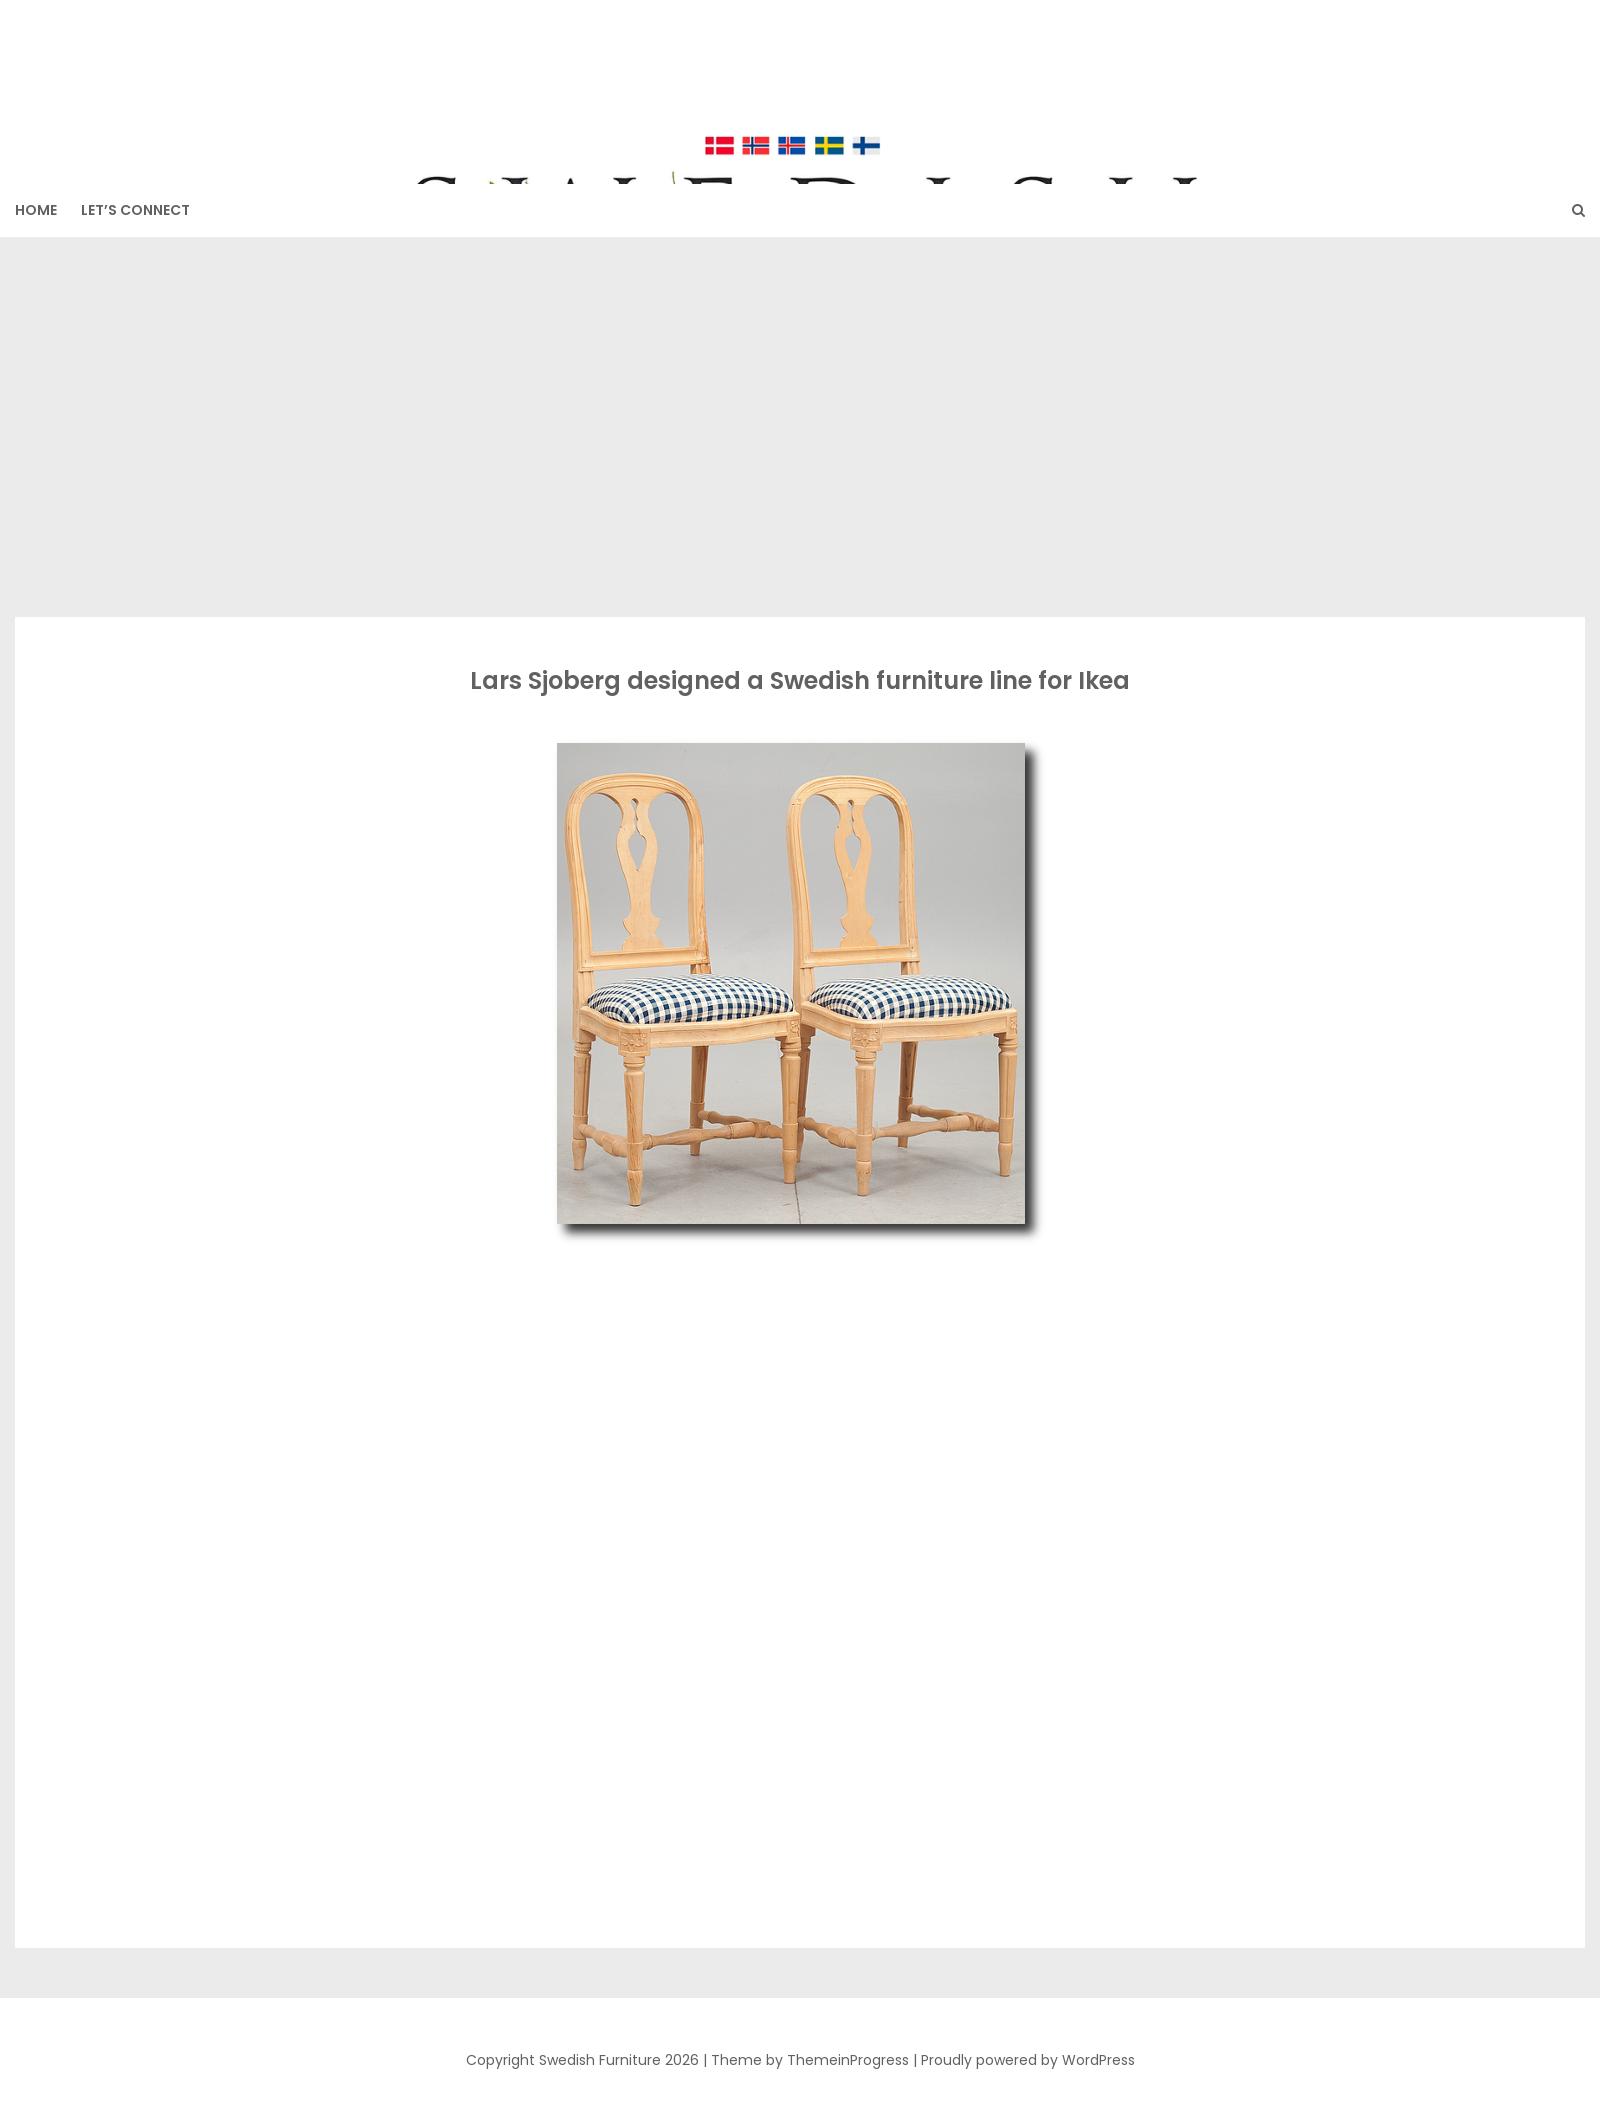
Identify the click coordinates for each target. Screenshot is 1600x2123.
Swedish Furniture (800, 81)
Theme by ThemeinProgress (810, 2060)
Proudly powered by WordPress (1028, 2060)
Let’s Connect (135, 210)
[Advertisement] (800, 427)
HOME (36, 210)
